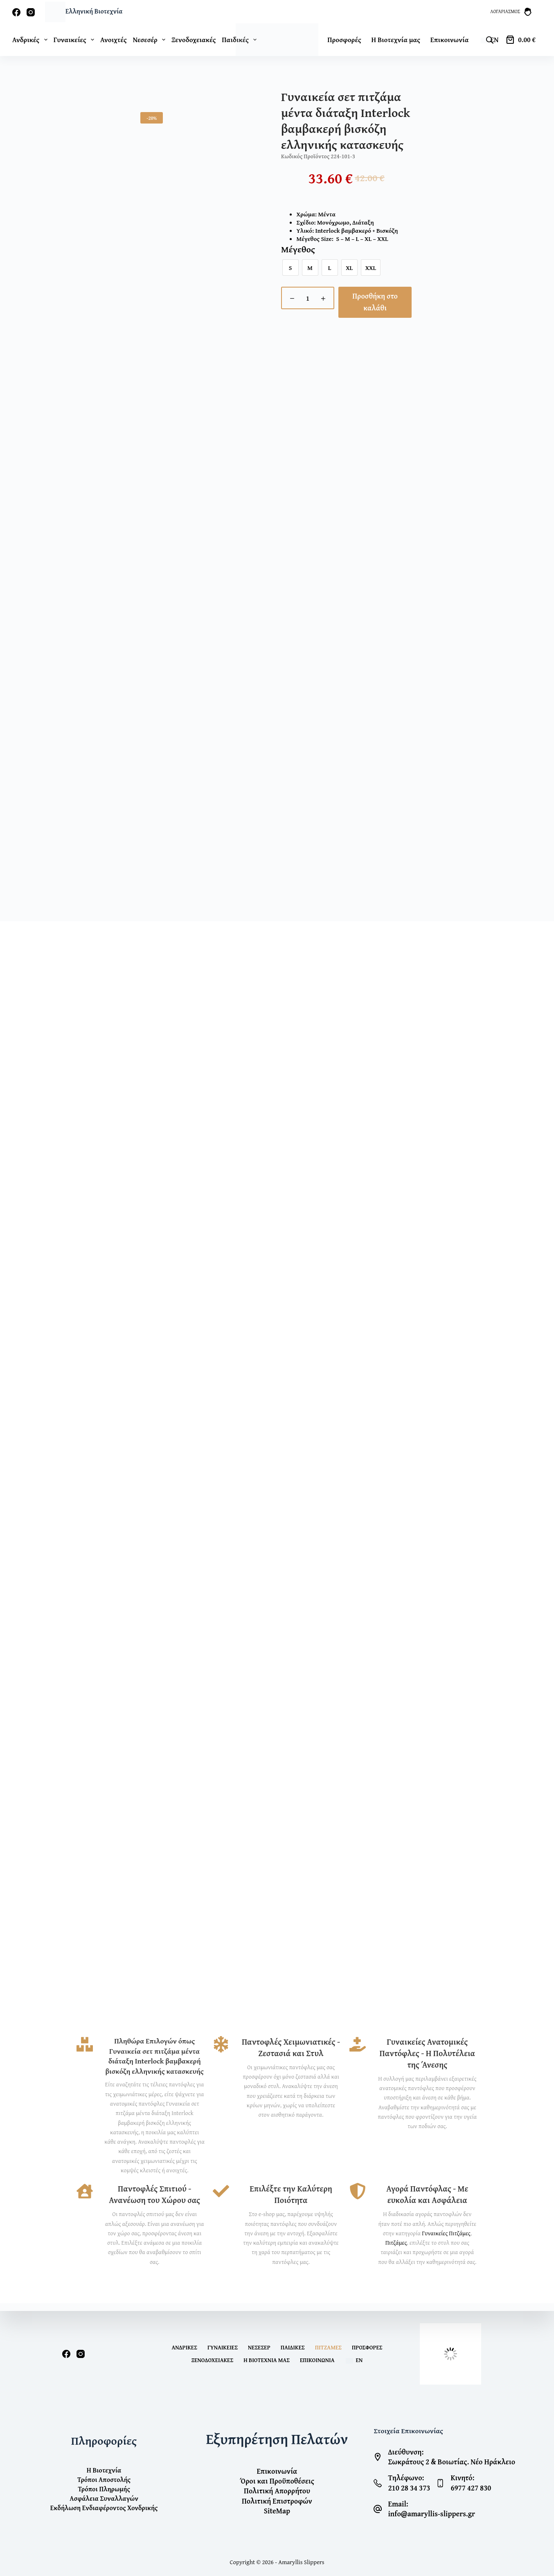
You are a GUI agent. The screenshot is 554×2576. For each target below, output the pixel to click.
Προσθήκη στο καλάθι (375, 301)
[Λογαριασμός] (511, 12)
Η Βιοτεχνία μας (396, 39)
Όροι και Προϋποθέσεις (277, 2480)
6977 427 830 (470, 2487)
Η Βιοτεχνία (103, 2471)
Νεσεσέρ (151, 39)
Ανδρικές (31, 39)
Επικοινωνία (449, 39)
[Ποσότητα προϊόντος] (307, 298)
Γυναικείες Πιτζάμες (446, 2241)
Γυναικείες (75, 39)
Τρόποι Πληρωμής (104, 2489)
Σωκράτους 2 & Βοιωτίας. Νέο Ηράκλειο (451, 2461)
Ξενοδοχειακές (193, 39)
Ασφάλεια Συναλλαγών (104, 2498)
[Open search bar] (490, 39)
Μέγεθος (298, 249)
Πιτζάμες (396, 2250)
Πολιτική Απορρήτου (277, 2490)
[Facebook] (16, 12)
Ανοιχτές (113, 39)
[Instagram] (31, 12)
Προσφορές (344, 39)
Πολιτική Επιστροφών (277, 2500)
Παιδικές (293, 2347)
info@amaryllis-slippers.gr (431, 2513)
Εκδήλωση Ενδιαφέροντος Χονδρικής (104, 2507)
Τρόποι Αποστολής (104, 2480)
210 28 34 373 (409, 2487)
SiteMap (277, 2510)
